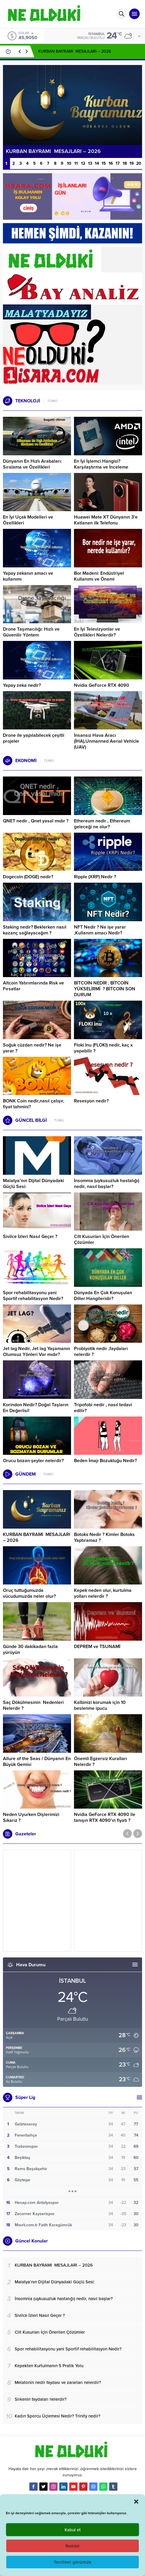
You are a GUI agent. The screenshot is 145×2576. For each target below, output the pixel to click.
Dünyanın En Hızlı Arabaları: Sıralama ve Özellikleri (32, 464)
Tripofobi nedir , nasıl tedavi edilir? (103, 1408)
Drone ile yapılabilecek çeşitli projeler (33, 738)
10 (69, 163)
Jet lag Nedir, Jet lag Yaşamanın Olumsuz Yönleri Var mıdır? (36, 1351)
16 (111, 163)
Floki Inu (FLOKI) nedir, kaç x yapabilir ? (103, 1048)
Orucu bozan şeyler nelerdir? (33, 1461)
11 (76, 163)
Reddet (72, 2546)
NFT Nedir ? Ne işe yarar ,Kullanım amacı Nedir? (100, 930)
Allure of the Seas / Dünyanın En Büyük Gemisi (37, 1761)
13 (90, 163)
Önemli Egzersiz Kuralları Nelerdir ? (100, 1761)
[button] (136, 2502)
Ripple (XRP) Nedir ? (95, 877)
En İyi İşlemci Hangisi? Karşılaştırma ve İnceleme (101, 464)
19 (131, 163)
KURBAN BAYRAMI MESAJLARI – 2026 (74, 51)
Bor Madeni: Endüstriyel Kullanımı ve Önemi (99, 576)
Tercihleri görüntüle (72, 2562)
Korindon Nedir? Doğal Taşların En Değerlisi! (35, 1408)
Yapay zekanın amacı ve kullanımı (28, 576)
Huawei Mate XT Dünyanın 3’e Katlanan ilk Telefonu (106, 520)
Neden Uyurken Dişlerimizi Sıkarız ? (31, 1817)
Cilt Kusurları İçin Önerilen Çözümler (101, 1239)
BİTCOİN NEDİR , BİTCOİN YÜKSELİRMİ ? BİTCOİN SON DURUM (104, 989)
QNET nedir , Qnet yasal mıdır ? (35, 821)
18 (125, 163)
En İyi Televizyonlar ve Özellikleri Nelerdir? (97, 632)
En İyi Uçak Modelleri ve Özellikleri (28, 520)
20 (138, 163)
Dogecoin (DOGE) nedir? (28, 877)
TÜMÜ (52, 401)
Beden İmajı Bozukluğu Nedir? (105, 1461)
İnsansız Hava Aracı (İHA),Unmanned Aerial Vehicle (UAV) (106, 741)
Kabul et (73, 2529)
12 (83, 163)
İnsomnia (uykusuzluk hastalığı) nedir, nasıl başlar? (106, 1183)
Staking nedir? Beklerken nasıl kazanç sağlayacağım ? (34, 930)
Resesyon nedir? (92, 1101)
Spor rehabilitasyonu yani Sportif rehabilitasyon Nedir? (33, 1296)
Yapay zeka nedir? (22, 685)
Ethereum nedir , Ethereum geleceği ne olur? (102, 824)
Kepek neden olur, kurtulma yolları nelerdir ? (102, 1593)
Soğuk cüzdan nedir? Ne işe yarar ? (32, 1048)
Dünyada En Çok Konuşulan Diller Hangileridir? (103, 1296)
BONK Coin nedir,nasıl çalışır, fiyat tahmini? (33, 1104)
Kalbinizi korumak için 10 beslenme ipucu (100, 1705)
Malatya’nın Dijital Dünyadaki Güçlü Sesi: (33, 1183)
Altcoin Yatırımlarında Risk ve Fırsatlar (33, 986)
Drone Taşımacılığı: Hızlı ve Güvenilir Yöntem (31, 632)
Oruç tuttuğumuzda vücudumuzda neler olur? (29, 1593)
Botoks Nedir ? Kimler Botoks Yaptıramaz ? (104, 1537)
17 (118, 163)
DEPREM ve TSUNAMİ (97, 1646)
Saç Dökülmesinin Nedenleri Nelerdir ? (33, 1705)
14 (97, 163)
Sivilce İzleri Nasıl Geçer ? (30, 1236)
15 (104, 163)
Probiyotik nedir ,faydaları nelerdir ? (101, 1351)
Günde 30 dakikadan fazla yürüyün (30, 1649)
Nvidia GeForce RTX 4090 (101, 685)
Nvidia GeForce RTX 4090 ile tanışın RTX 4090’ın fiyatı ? (104, 1817)
